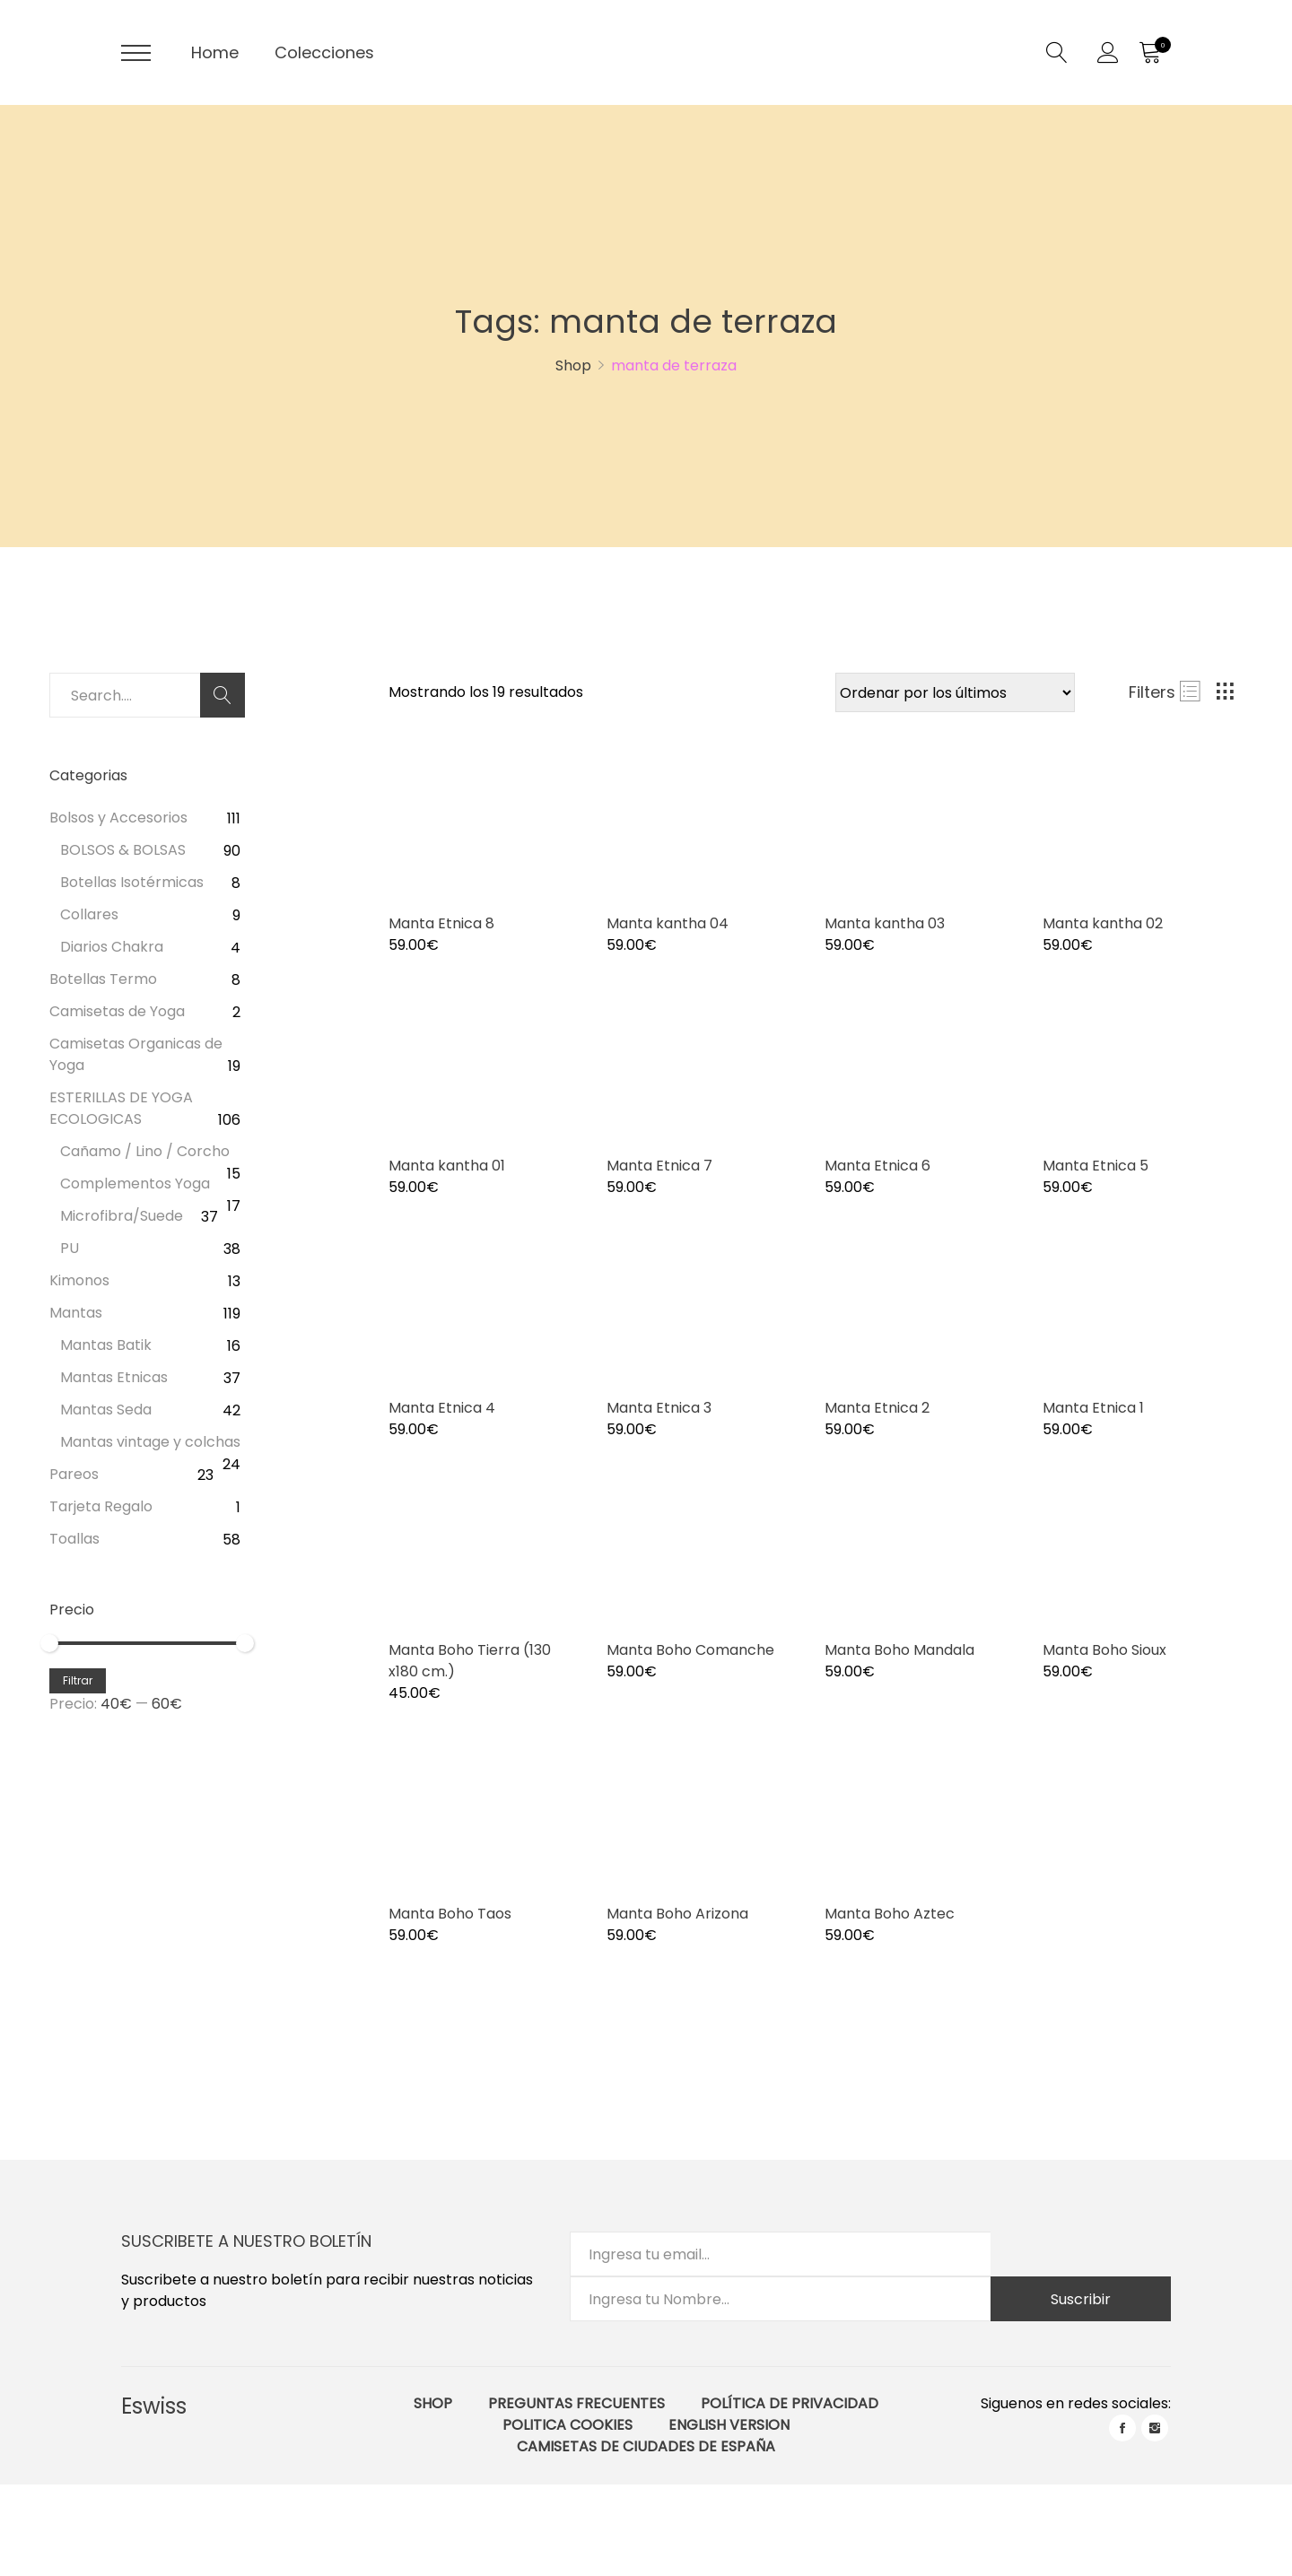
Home (215, 52)
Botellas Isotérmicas (132, 882)
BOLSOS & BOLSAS (123, 850)
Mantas (75, 1312)
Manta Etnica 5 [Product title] (1095, 1165)
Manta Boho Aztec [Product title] (890, 1913)
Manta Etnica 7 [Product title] (659, 1165)
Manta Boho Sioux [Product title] (1104, 1650)
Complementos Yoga (135, 1183)
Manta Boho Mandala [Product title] (899, 1650)
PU (69, 1248)
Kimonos (79, 1280)
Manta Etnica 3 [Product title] (659, 1407)
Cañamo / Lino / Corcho (145, 1151)
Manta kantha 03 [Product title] (885, 923)
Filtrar (77, 1680)
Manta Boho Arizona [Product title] (677, 1913)
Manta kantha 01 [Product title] (446, 1165)
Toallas (74, 1538)
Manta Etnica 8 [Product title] (441, 923)
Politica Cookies (567, 2425)
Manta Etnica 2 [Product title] (877, 1407)
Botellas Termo (103, 979)
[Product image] (484, 824)
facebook (1122, 2428)
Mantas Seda (106, 1409)
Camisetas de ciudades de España (646, 2446)
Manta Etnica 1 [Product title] (1093, 1407)
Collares (89, 914)
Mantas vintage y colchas (150, 1442)
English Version (729, 2425)
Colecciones (324, 52)
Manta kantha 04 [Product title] (668, 923)
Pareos (74, 1474)
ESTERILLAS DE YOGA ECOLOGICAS (121, 1108)
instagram (1154, 2428)
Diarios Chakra (111, 946)
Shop (433, 2403)
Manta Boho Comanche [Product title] (690, 1650)
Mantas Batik (106, 1345)
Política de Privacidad (789, 2403)
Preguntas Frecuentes (576, 2403)
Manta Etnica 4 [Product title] (441, 1407)
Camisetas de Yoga (117, 1011)
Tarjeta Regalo (101, 1506)
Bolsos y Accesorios (118, 817)
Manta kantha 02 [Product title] (1103, 923)
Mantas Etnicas (114, 1377)
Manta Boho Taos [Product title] (449, 1913)
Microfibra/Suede (121, 1215)
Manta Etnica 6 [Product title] (877, 1165)
